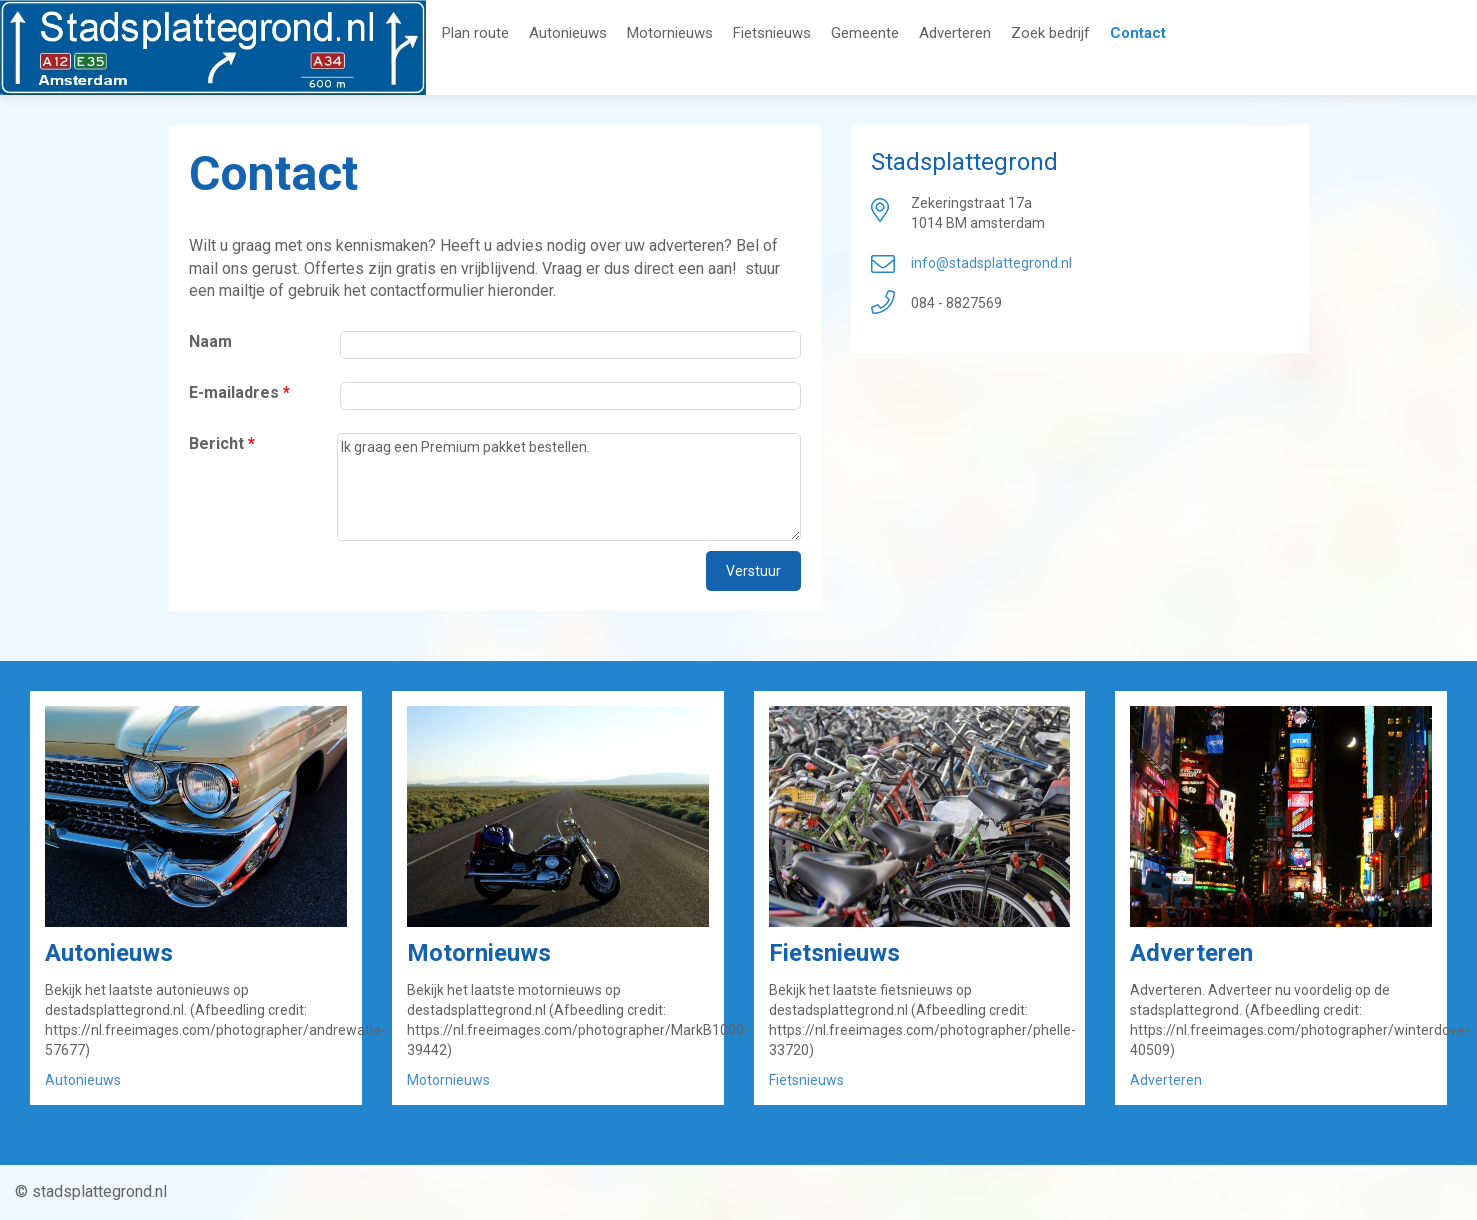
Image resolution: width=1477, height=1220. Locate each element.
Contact (1138, 33)
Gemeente (865, 33)
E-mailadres (239, 392)
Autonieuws (568, 33)
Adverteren (955, 33)
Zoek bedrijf (1050, 33)
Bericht (222, 443)
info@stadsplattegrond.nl (991, 263)
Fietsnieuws (772, 33)
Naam (210, 341)
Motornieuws (670, 33)
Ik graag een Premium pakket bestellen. (569, 487)
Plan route (475, 33)
